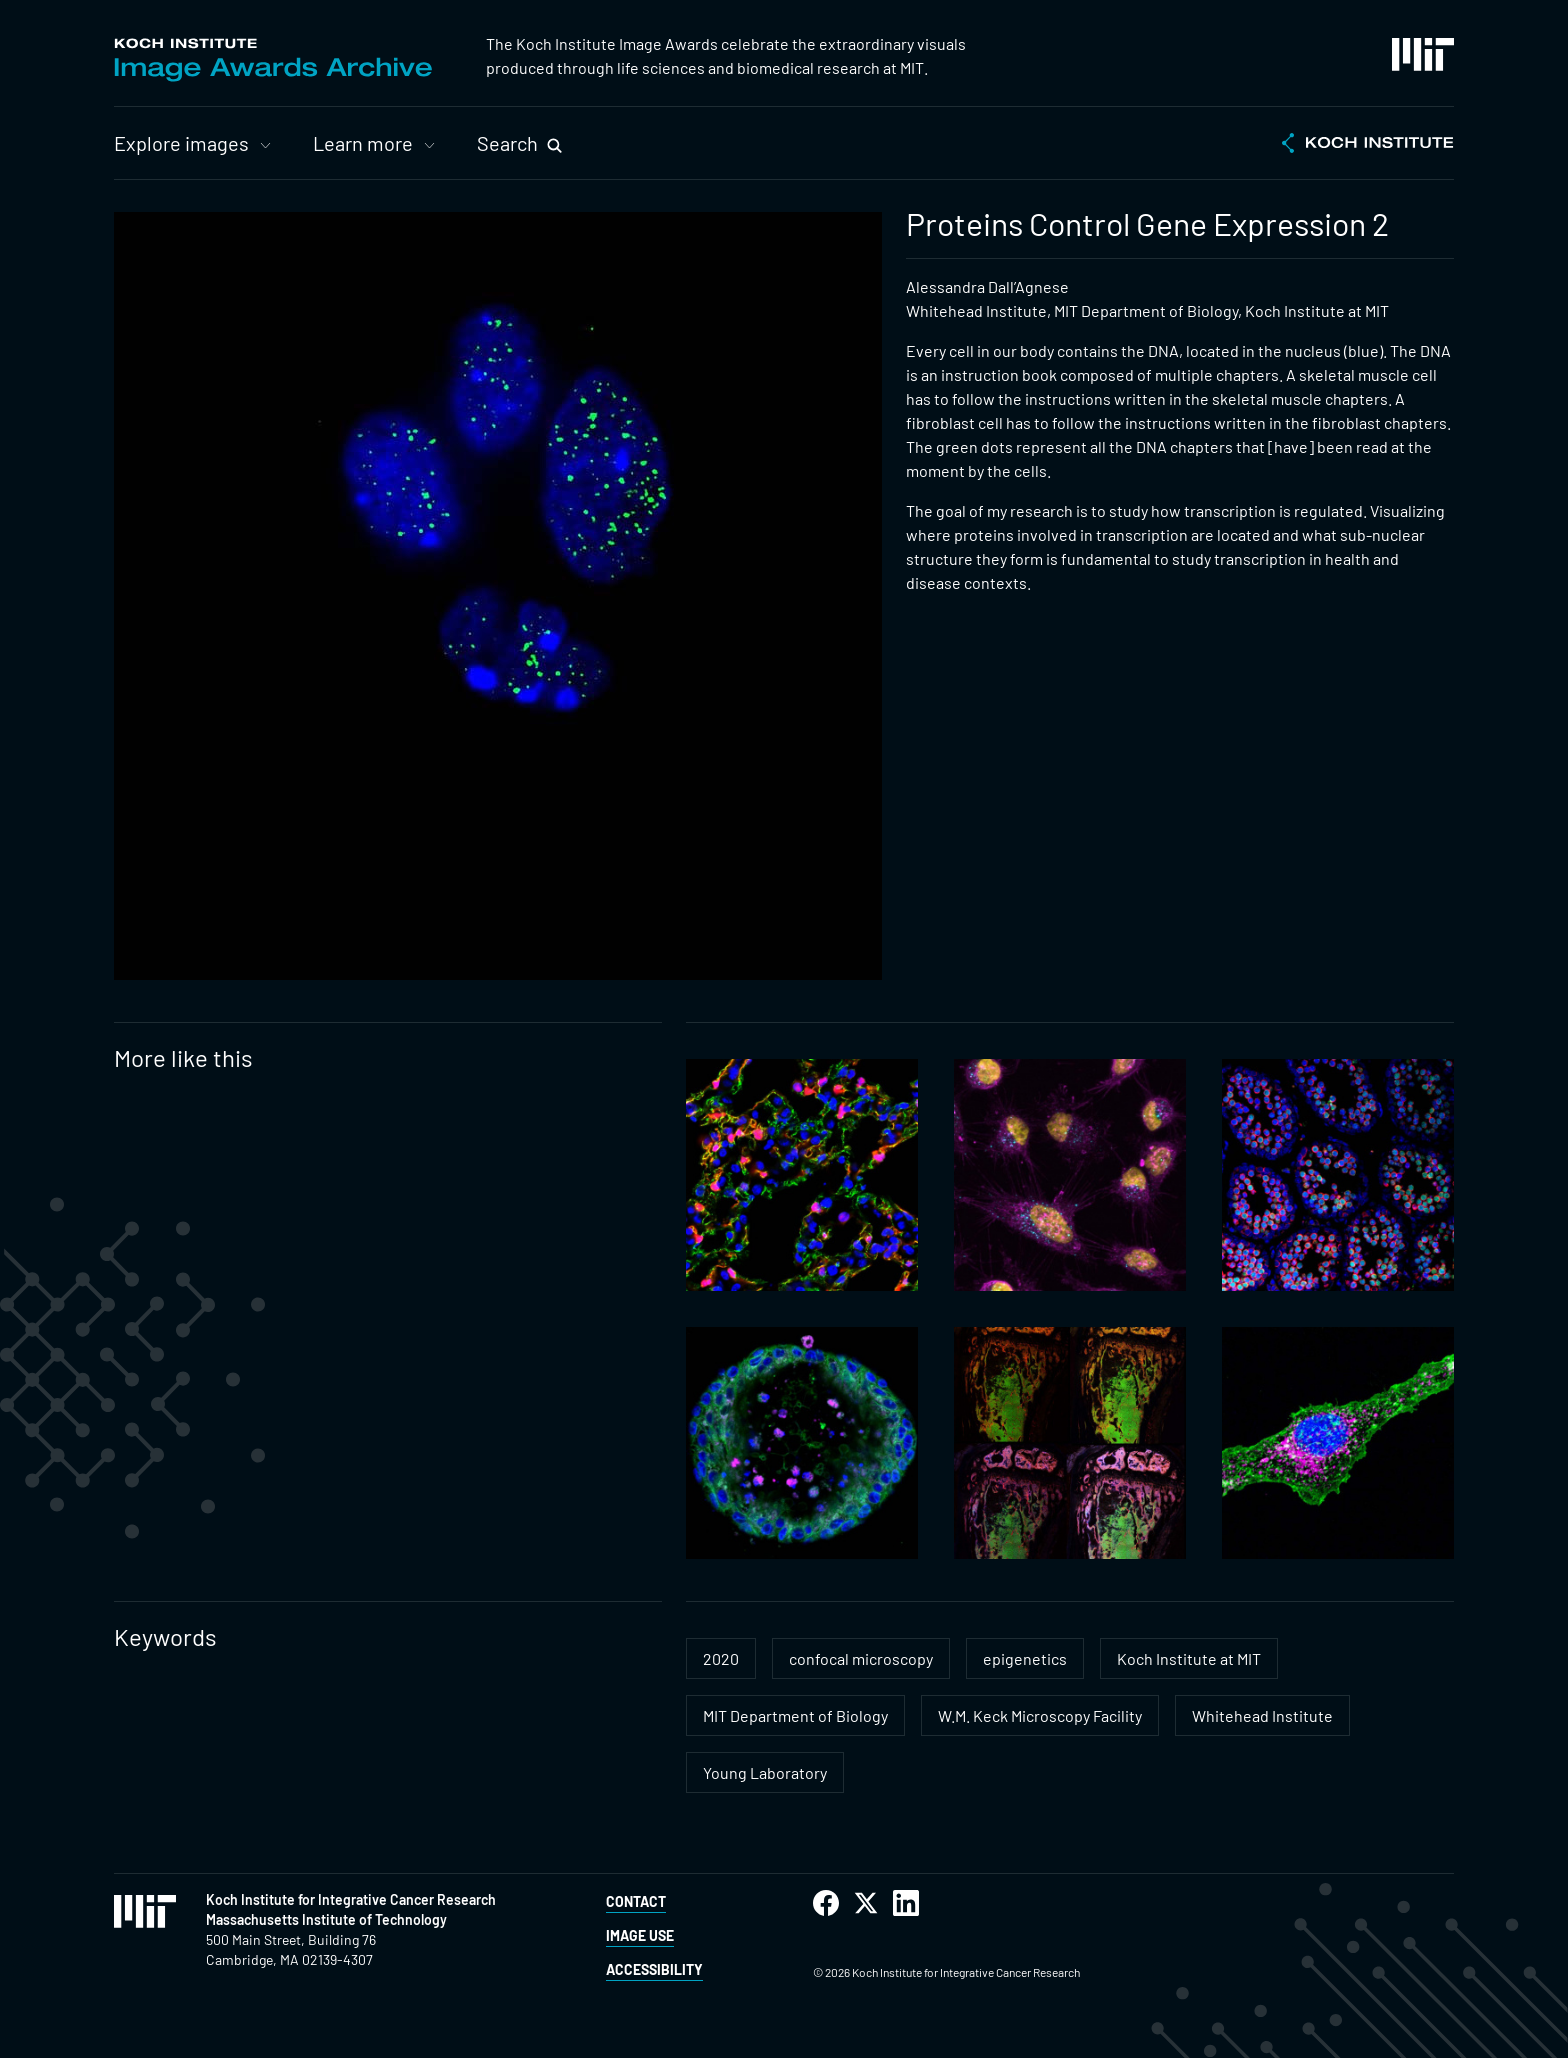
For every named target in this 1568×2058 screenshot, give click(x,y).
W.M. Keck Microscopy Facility (1040, 1715)
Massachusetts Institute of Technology (326, 1919)
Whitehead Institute (1262, 1715)
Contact (636, 1901)
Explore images (181, 143)
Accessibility (654, 1969)
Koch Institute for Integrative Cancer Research (351, 1899)
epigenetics (1025, 1658)
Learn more (363, 143)
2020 (721, 1658)
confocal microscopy (861, 1658)
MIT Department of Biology (795, 1715)
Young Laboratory (765, 1772)
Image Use (640, 1935)
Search (507, 143)
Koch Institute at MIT (1189, 1658)
